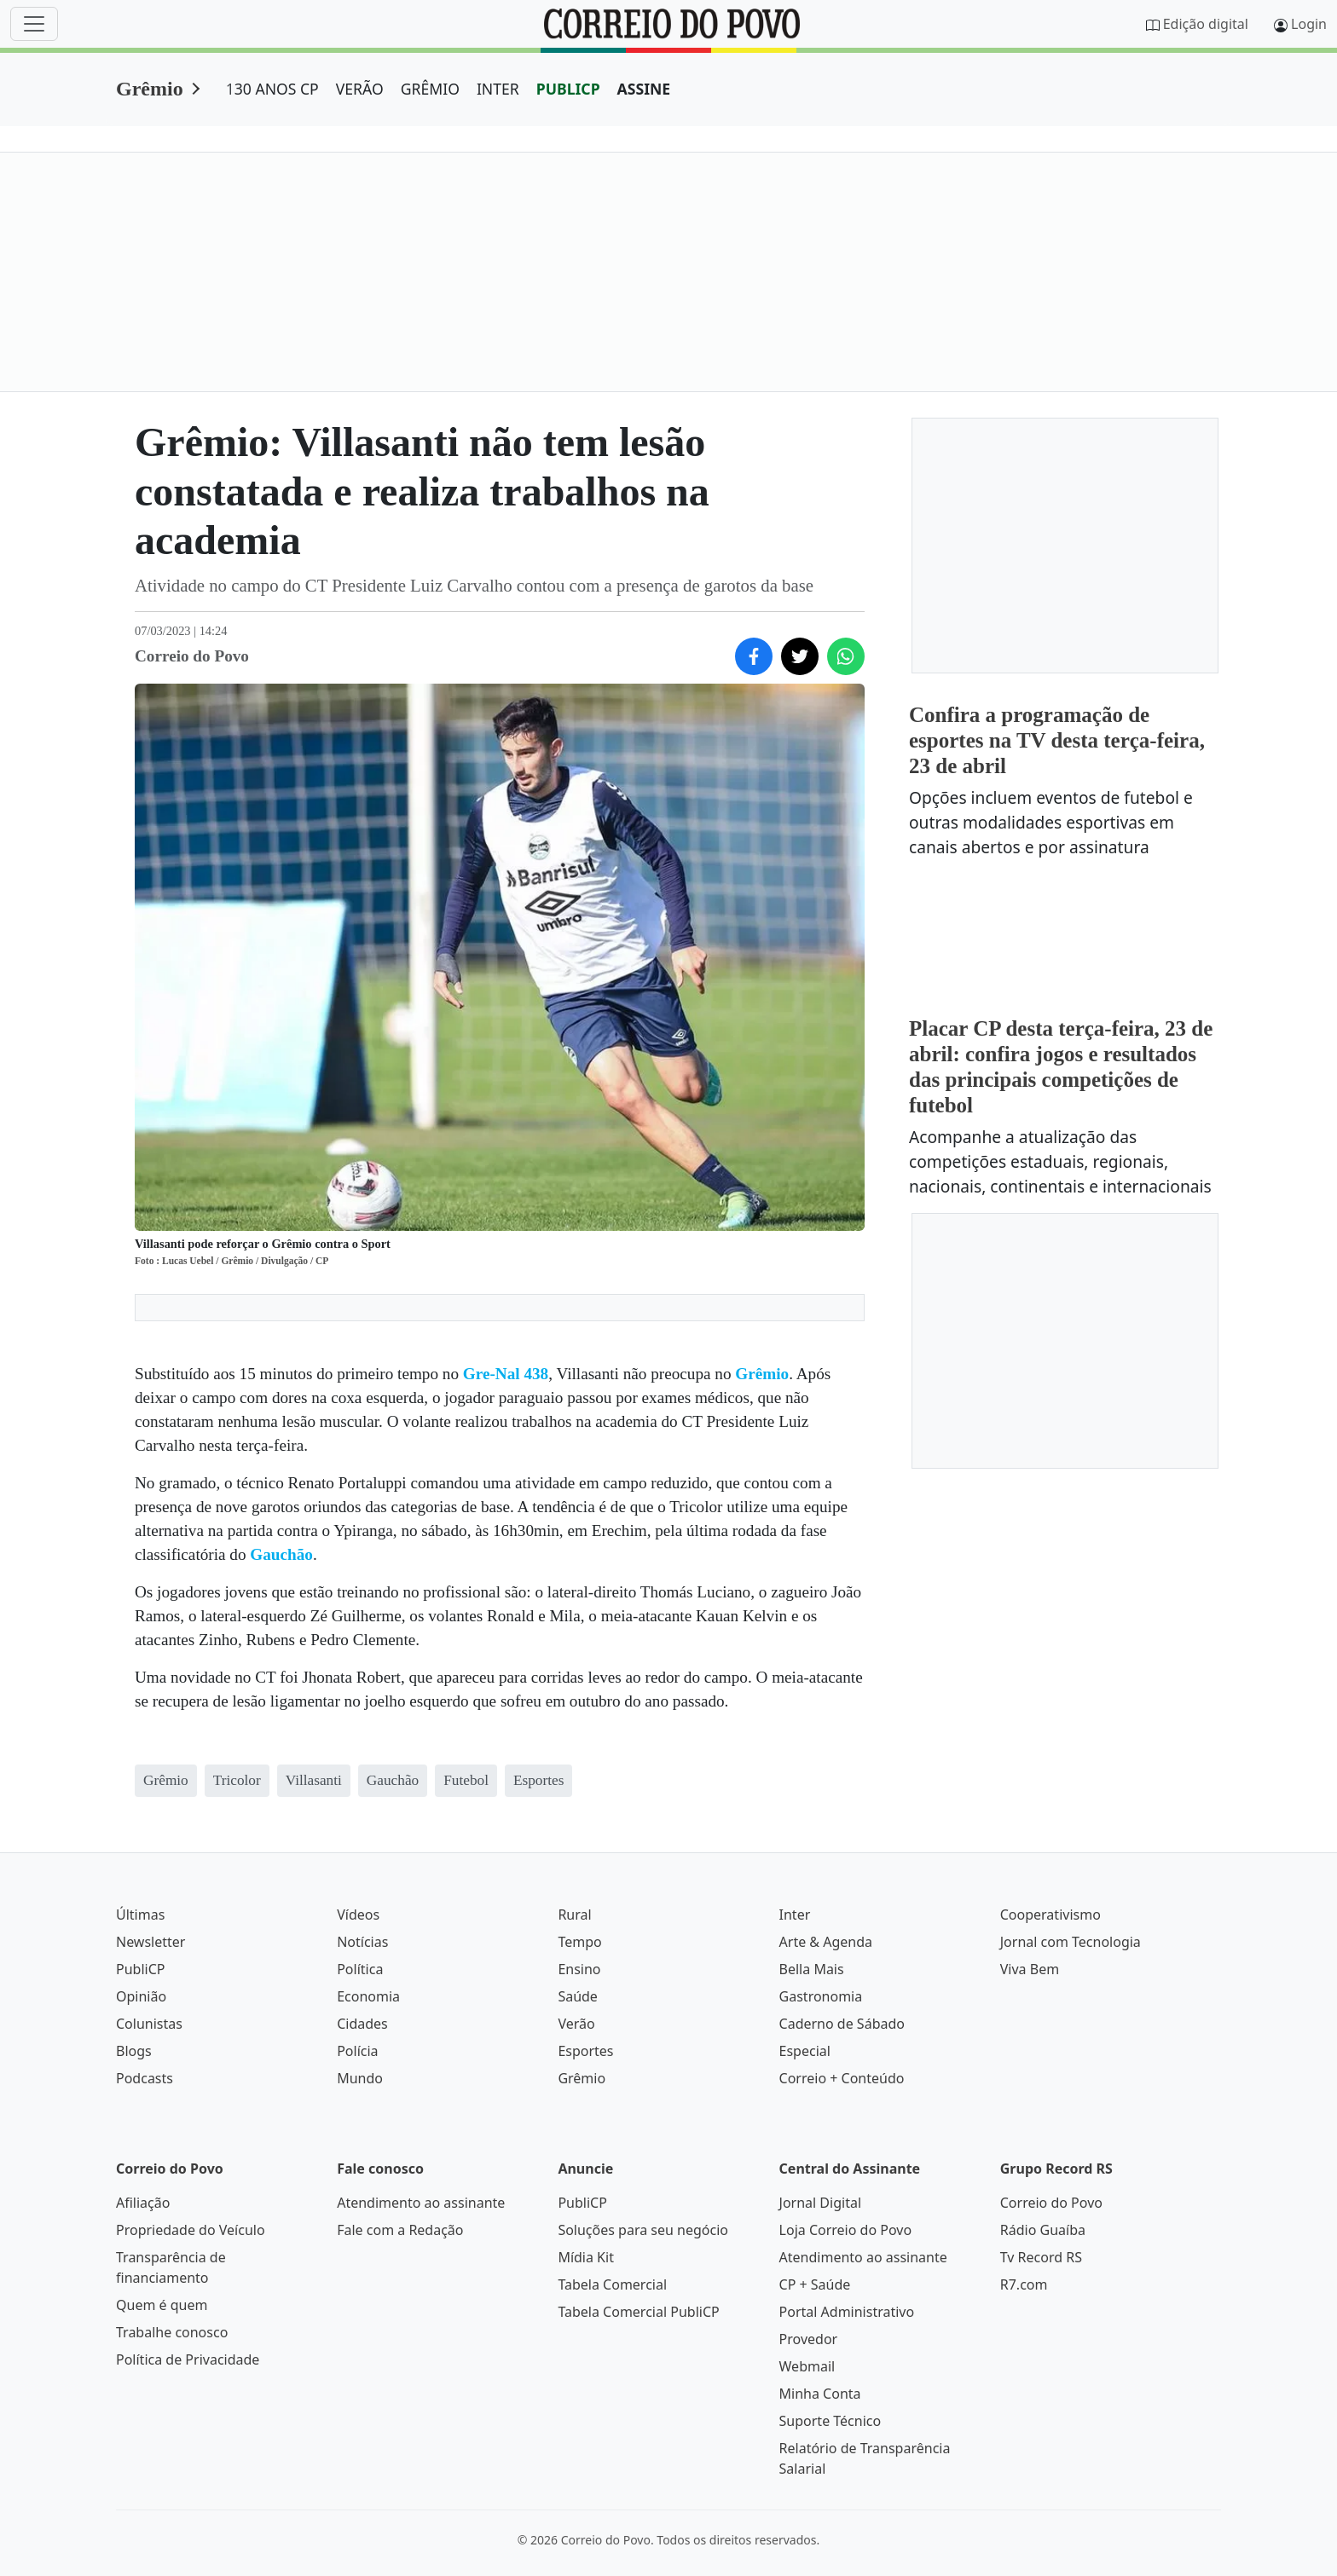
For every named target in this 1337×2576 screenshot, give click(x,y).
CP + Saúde (815, 2284)
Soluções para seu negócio (643, 2230)
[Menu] (34, 24)
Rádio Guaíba (1042, 2230)
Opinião (141, 1996)
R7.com (1024, 2284)
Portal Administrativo (847, 2311)
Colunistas (149, 2023)
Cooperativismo (1050, 1914)
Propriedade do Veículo (190, 2230)
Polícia (357, 2051)
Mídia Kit (586, 2257)
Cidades (362, 2023)
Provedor (808, 2339)
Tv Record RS (1041, 2257)
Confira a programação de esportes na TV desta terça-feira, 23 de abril (1057, 740)
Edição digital (1205, 23)
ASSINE (644, 88)
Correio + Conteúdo (842, 2078)
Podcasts (144, 2078)
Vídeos (358, 1914)
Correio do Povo (1051, 2202)
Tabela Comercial (612, 2284)
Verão (576, 2023)
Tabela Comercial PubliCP (638, 2311)
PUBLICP (568, 88)
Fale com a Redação (400, 2230)
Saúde (578, 1996)
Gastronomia (821, 1996)
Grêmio (149, 89)
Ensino (579, 1969)
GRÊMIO (430, 88)
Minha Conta (820, 2393)
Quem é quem (161, 2305)
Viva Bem (1029, 1969)
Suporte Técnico (830, 2420)
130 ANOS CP (272, 88)
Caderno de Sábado (842, 2023)
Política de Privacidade (187, 2359)
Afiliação (143, 2202)
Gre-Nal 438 (505, 1374)
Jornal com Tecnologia (1070, 1941)
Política (360, 1969)
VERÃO (360, 88)
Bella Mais (811, 1969)
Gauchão (281, 1554)
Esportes (585, 2051)
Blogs (134, 2051)
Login (1309, 23)
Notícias (362, 1941)
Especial (805, 2051)
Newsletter (150, 1941)
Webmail (807, 2366)
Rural (574, 1914)
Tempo (579, 1941)
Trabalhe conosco (172, 2332)
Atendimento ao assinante (421, 2202)
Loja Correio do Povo (845, 2230)
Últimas (140, 1914)
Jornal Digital (820, 2202)
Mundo (360, 2078)
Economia (368, 1996)
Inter (795, 1914)
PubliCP (140, 1969)
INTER (498, 88)
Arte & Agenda (825, 1941)
